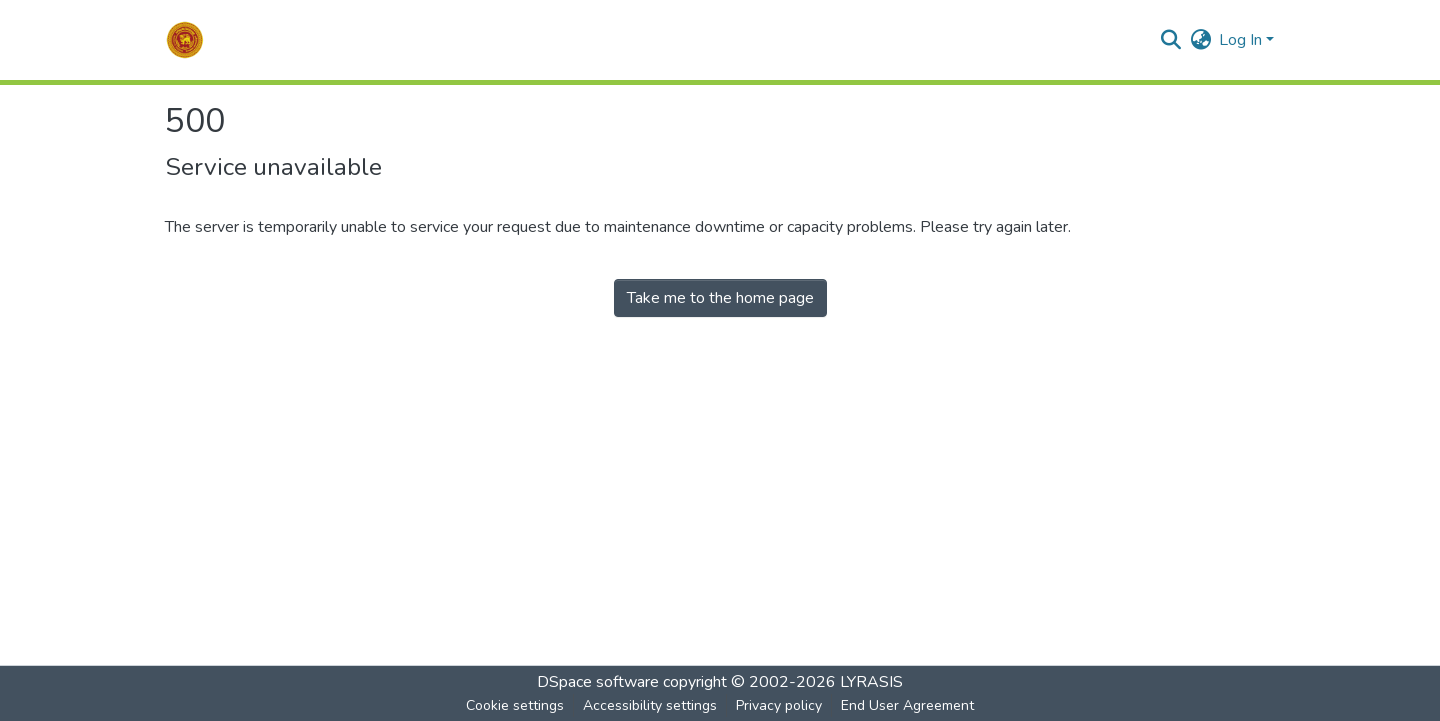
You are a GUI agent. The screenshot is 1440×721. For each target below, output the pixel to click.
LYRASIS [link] (871, 682)
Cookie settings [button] (515, 705)
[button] (185, 40)
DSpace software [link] (598, 682)
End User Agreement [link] (907, 705)
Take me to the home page (720, 298)
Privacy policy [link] (779, 705)
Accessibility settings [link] (650, 705)
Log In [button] (1242, 40)
